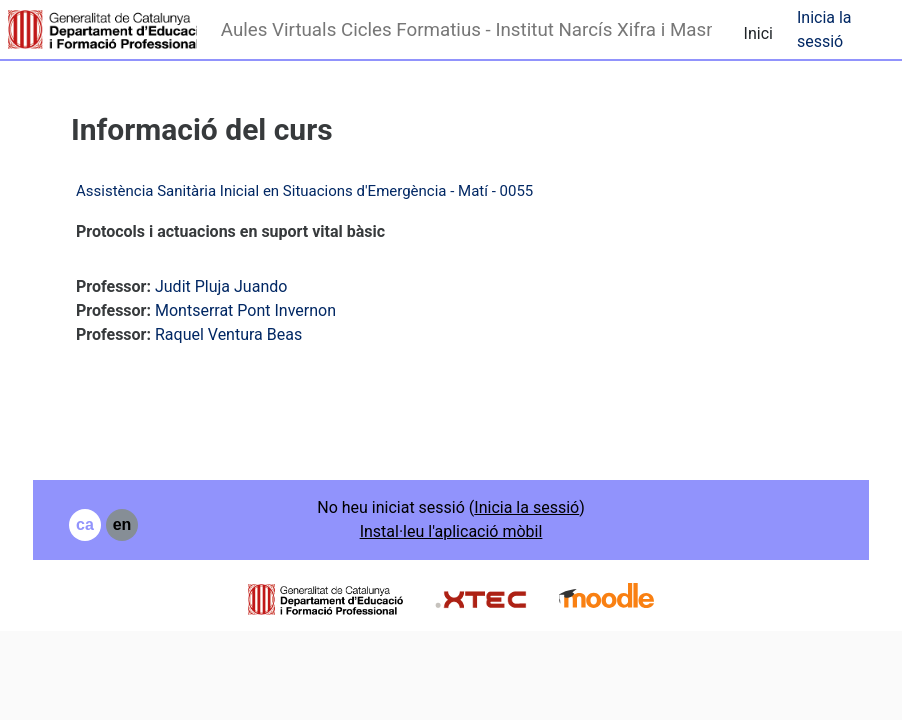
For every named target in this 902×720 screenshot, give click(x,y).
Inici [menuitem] (758, 33)
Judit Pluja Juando (221, 286)
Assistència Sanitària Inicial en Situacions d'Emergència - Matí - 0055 (304, 191)
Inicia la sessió (824, 29)
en (122, 524)
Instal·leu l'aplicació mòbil (451, 531)
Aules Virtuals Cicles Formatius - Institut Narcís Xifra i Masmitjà (466, 30)
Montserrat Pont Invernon (245, 310)
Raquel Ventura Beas (228, 334)
